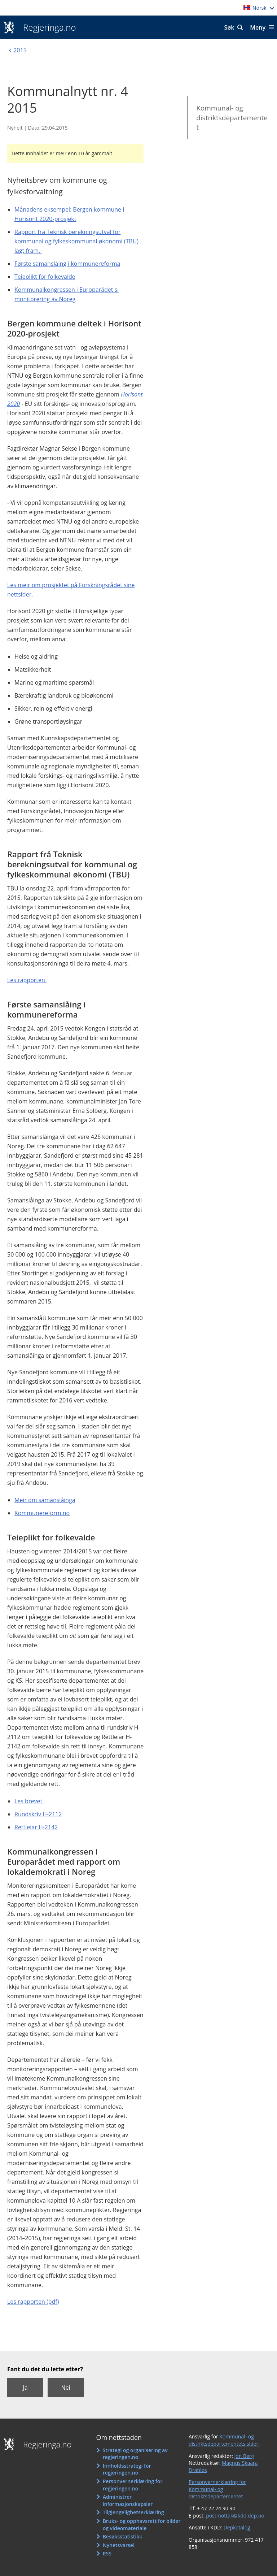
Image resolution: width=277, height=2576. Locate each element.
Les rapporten (27, 980)
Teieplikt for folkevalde (44, 277)
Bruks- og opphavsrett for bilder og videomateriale (142, 2525)
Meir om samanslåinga (44, 1500)
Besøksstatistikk (122, 2536)
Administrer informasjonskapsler (128, 2500)
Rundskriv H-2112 (38, 1814)
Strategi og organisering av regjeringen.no (135, 2454)
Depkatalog (237, 2527)
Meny (257, 27)
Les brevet (29, 1801)
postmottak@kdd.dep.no (235, 2515)
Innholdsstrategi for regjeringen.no (127, 2469)
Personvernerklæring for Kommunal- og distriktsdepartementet (217, 2489)
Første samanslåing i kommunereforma (67, 264)
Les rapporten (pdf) (33, 2302)
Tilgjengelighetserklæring (133, 2512)
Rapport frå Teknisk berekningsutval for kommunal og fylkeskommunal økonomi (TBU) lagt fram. (76, 241)
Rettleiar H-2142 (36, 1827)
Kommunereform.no (42, 1513)
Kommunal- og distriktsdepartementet (232, 117)
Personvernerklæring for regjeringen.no (133, 2485)
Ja (25, 2387)
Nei (65, 2387)
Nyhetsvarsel (119, 2545)
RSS (107, 2553)
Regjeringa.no (47, 27)
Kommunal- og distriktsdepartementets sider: (224, 2440)
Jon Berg (244, 2456)
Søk (229, 27)
